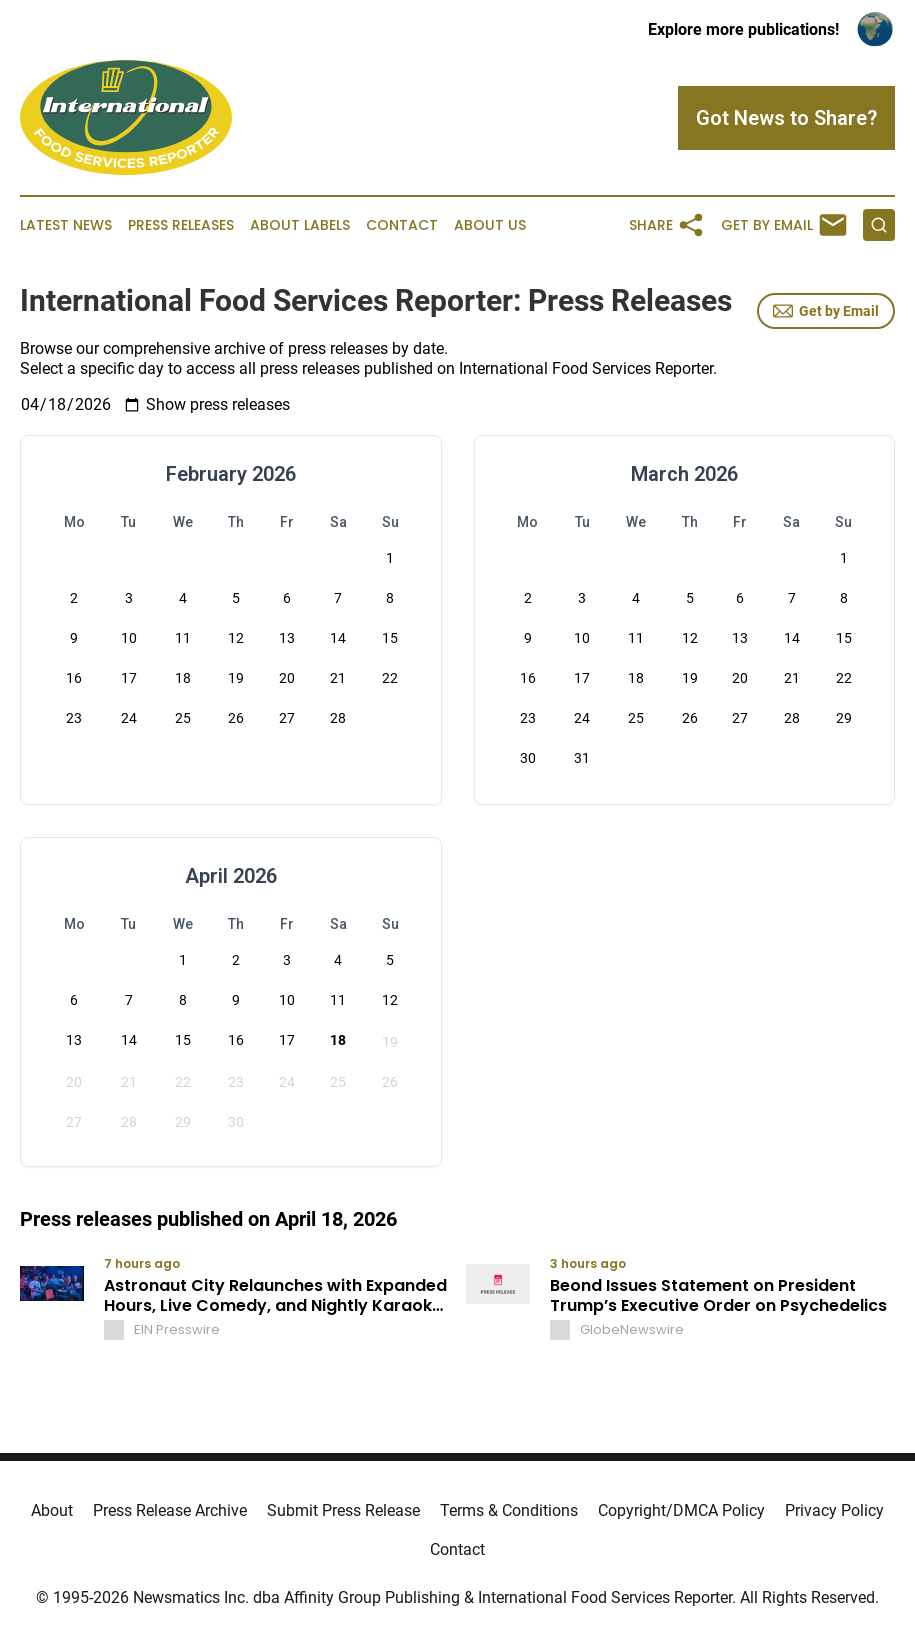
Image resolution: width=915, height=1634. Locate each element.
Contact (402, 225)
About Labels (300, 225)
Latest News (66, 225)
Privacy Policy (834, 1510)
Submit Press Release (343, 1510)
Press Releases (181, 225)
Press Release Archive (170, 1510)
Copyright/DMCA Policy (681, 1510)
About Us (490, 225)
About (52, 1510)
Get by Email (826, 311)
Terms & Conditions (509, 1510)
